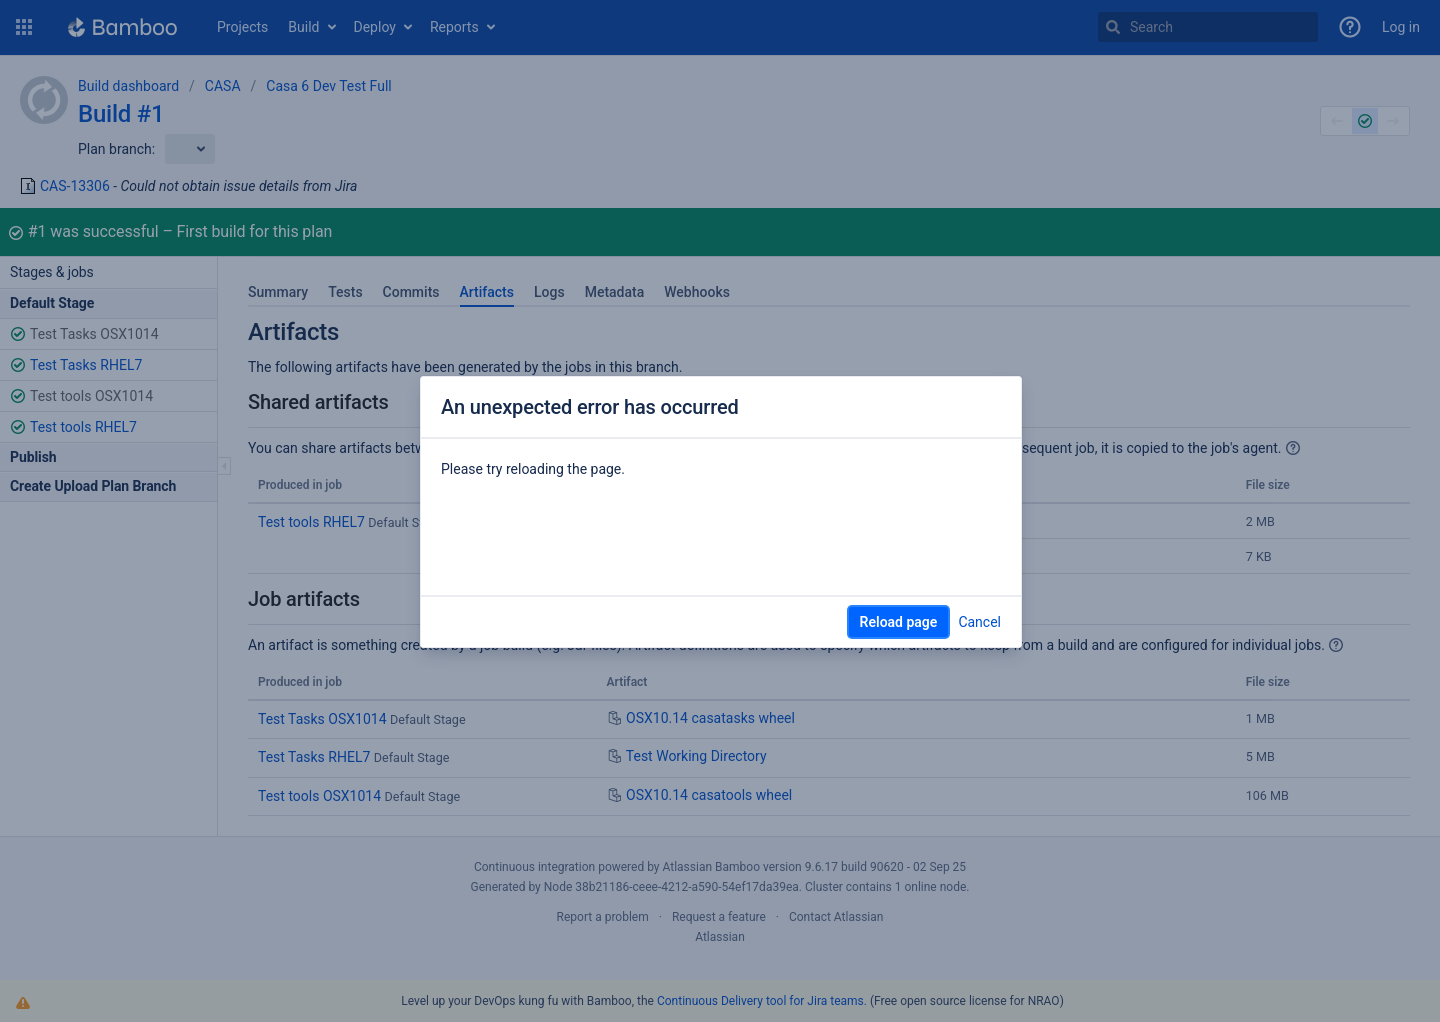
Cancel (979, 622)
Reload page (899, 622)
